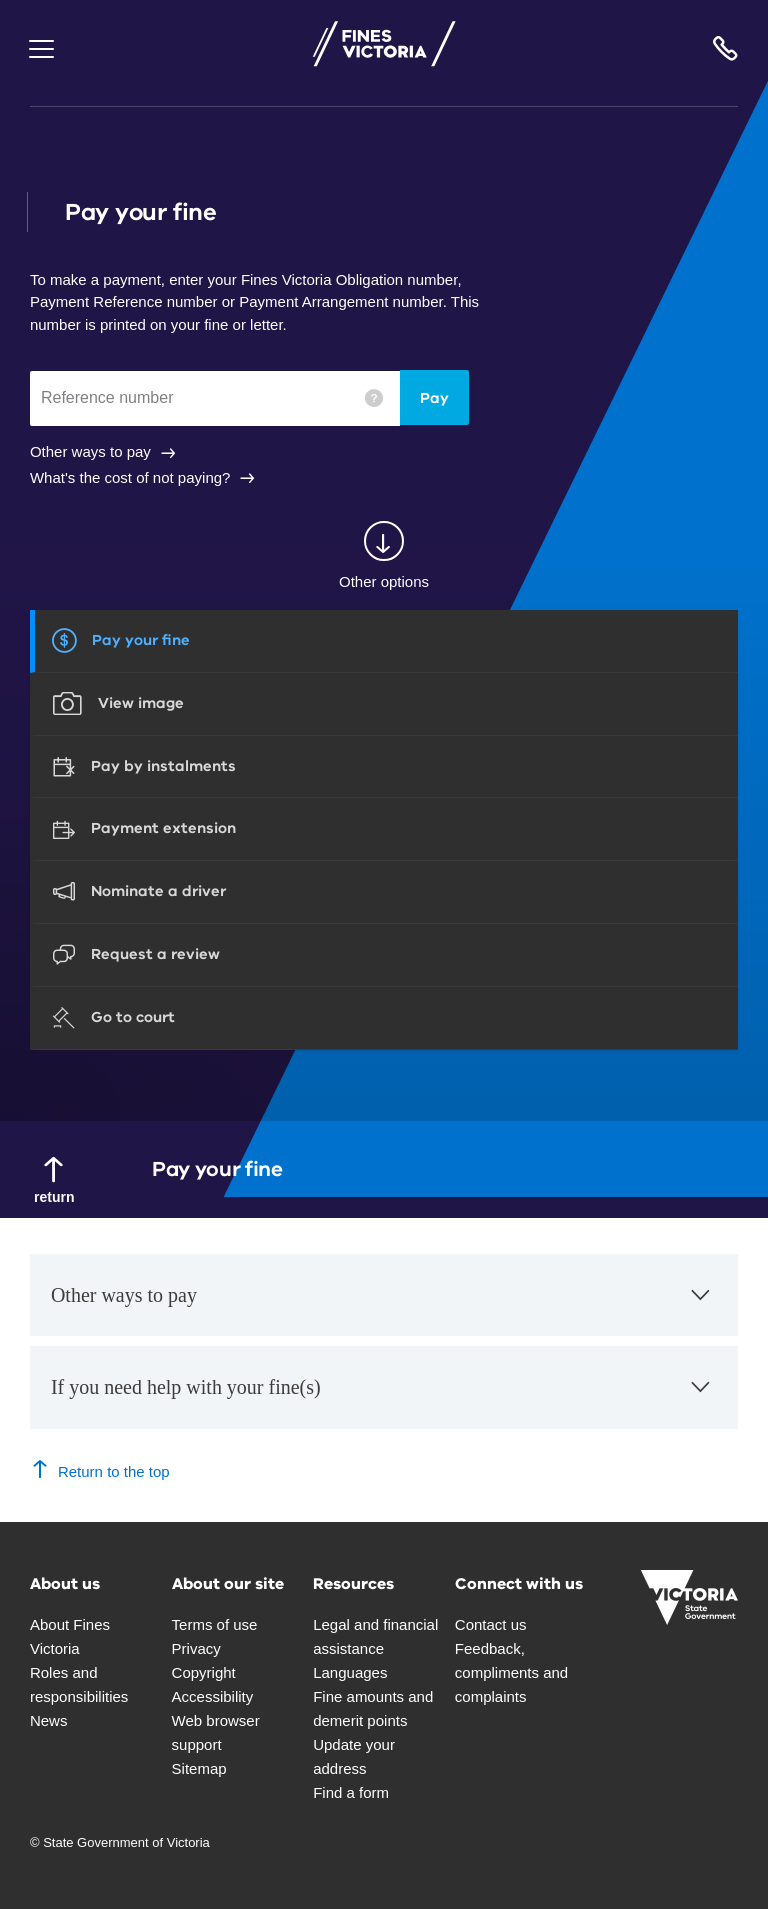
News (49, 1720)
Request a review (155, 954)
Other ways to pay (90, 451)
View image (141, 703)
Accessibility (213, 1696)
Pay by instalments (163, 766)
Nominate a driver (158, 891)
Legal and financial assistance (375, 1636)
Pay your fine (141, 640)
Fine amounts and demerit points (373, 1708)
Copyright (204, 1672)
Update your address (354, 1756)
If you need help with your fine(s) (382, 1397)
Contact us (491, 1624)
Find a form (351, 1792)
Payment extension (163, 828)
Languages (350, 1672)
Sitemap (199, 1768)
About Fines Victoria (70, 1636)
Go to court (133, 1017)
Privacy (196, 1648)
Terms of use (215, 1624)
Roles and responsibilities (79, 1684)
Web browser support (216, 1732)
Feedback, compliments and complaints (511, 1672)
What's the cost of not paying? (130, 477)
